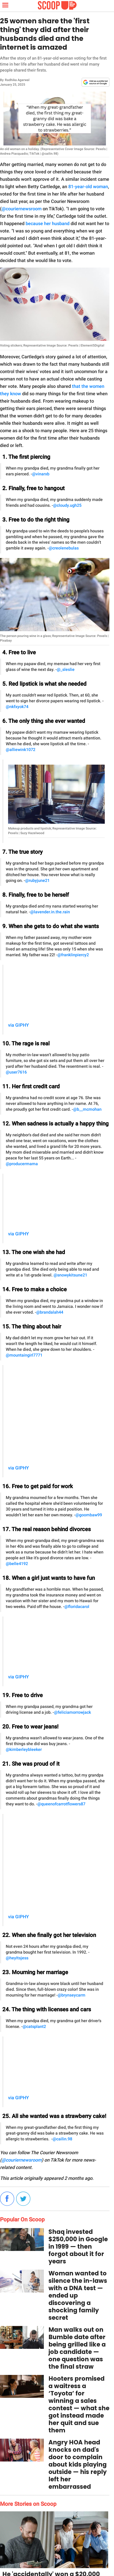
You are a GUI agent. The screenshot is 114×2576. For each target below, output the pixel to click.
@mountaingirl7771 (24, 1355)
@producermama (22, 1163)
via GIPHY (18, 1025)
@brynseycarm (71, 1995)
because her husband (47, 223)
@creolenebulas (64, 548)
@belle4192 (17, 1563)
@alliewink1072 (20, 749)
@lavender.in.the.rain (50, 912)
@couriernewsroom (22, 208)
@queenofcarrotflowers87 (61, 1804)
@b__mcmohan (87, 1109)
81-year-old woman (88, 186)
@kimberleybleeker (24, 1749)
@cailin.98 (62, 2139)
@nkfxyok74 (17, 706)
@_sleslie (66, 669)
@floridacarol (76, 1606)
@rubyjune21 (37, 880)
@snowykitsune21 (70, 1275)
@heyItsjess (17, 1958)
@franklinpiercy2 (73, 955)
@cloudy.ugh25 (67, 505)
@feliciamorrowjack (72, 1712)
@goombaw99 (88, 1515)
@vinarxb (40, 474)
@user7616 (16, 1072)
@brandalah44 (49, 1312)
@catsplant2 (34, 2026)
